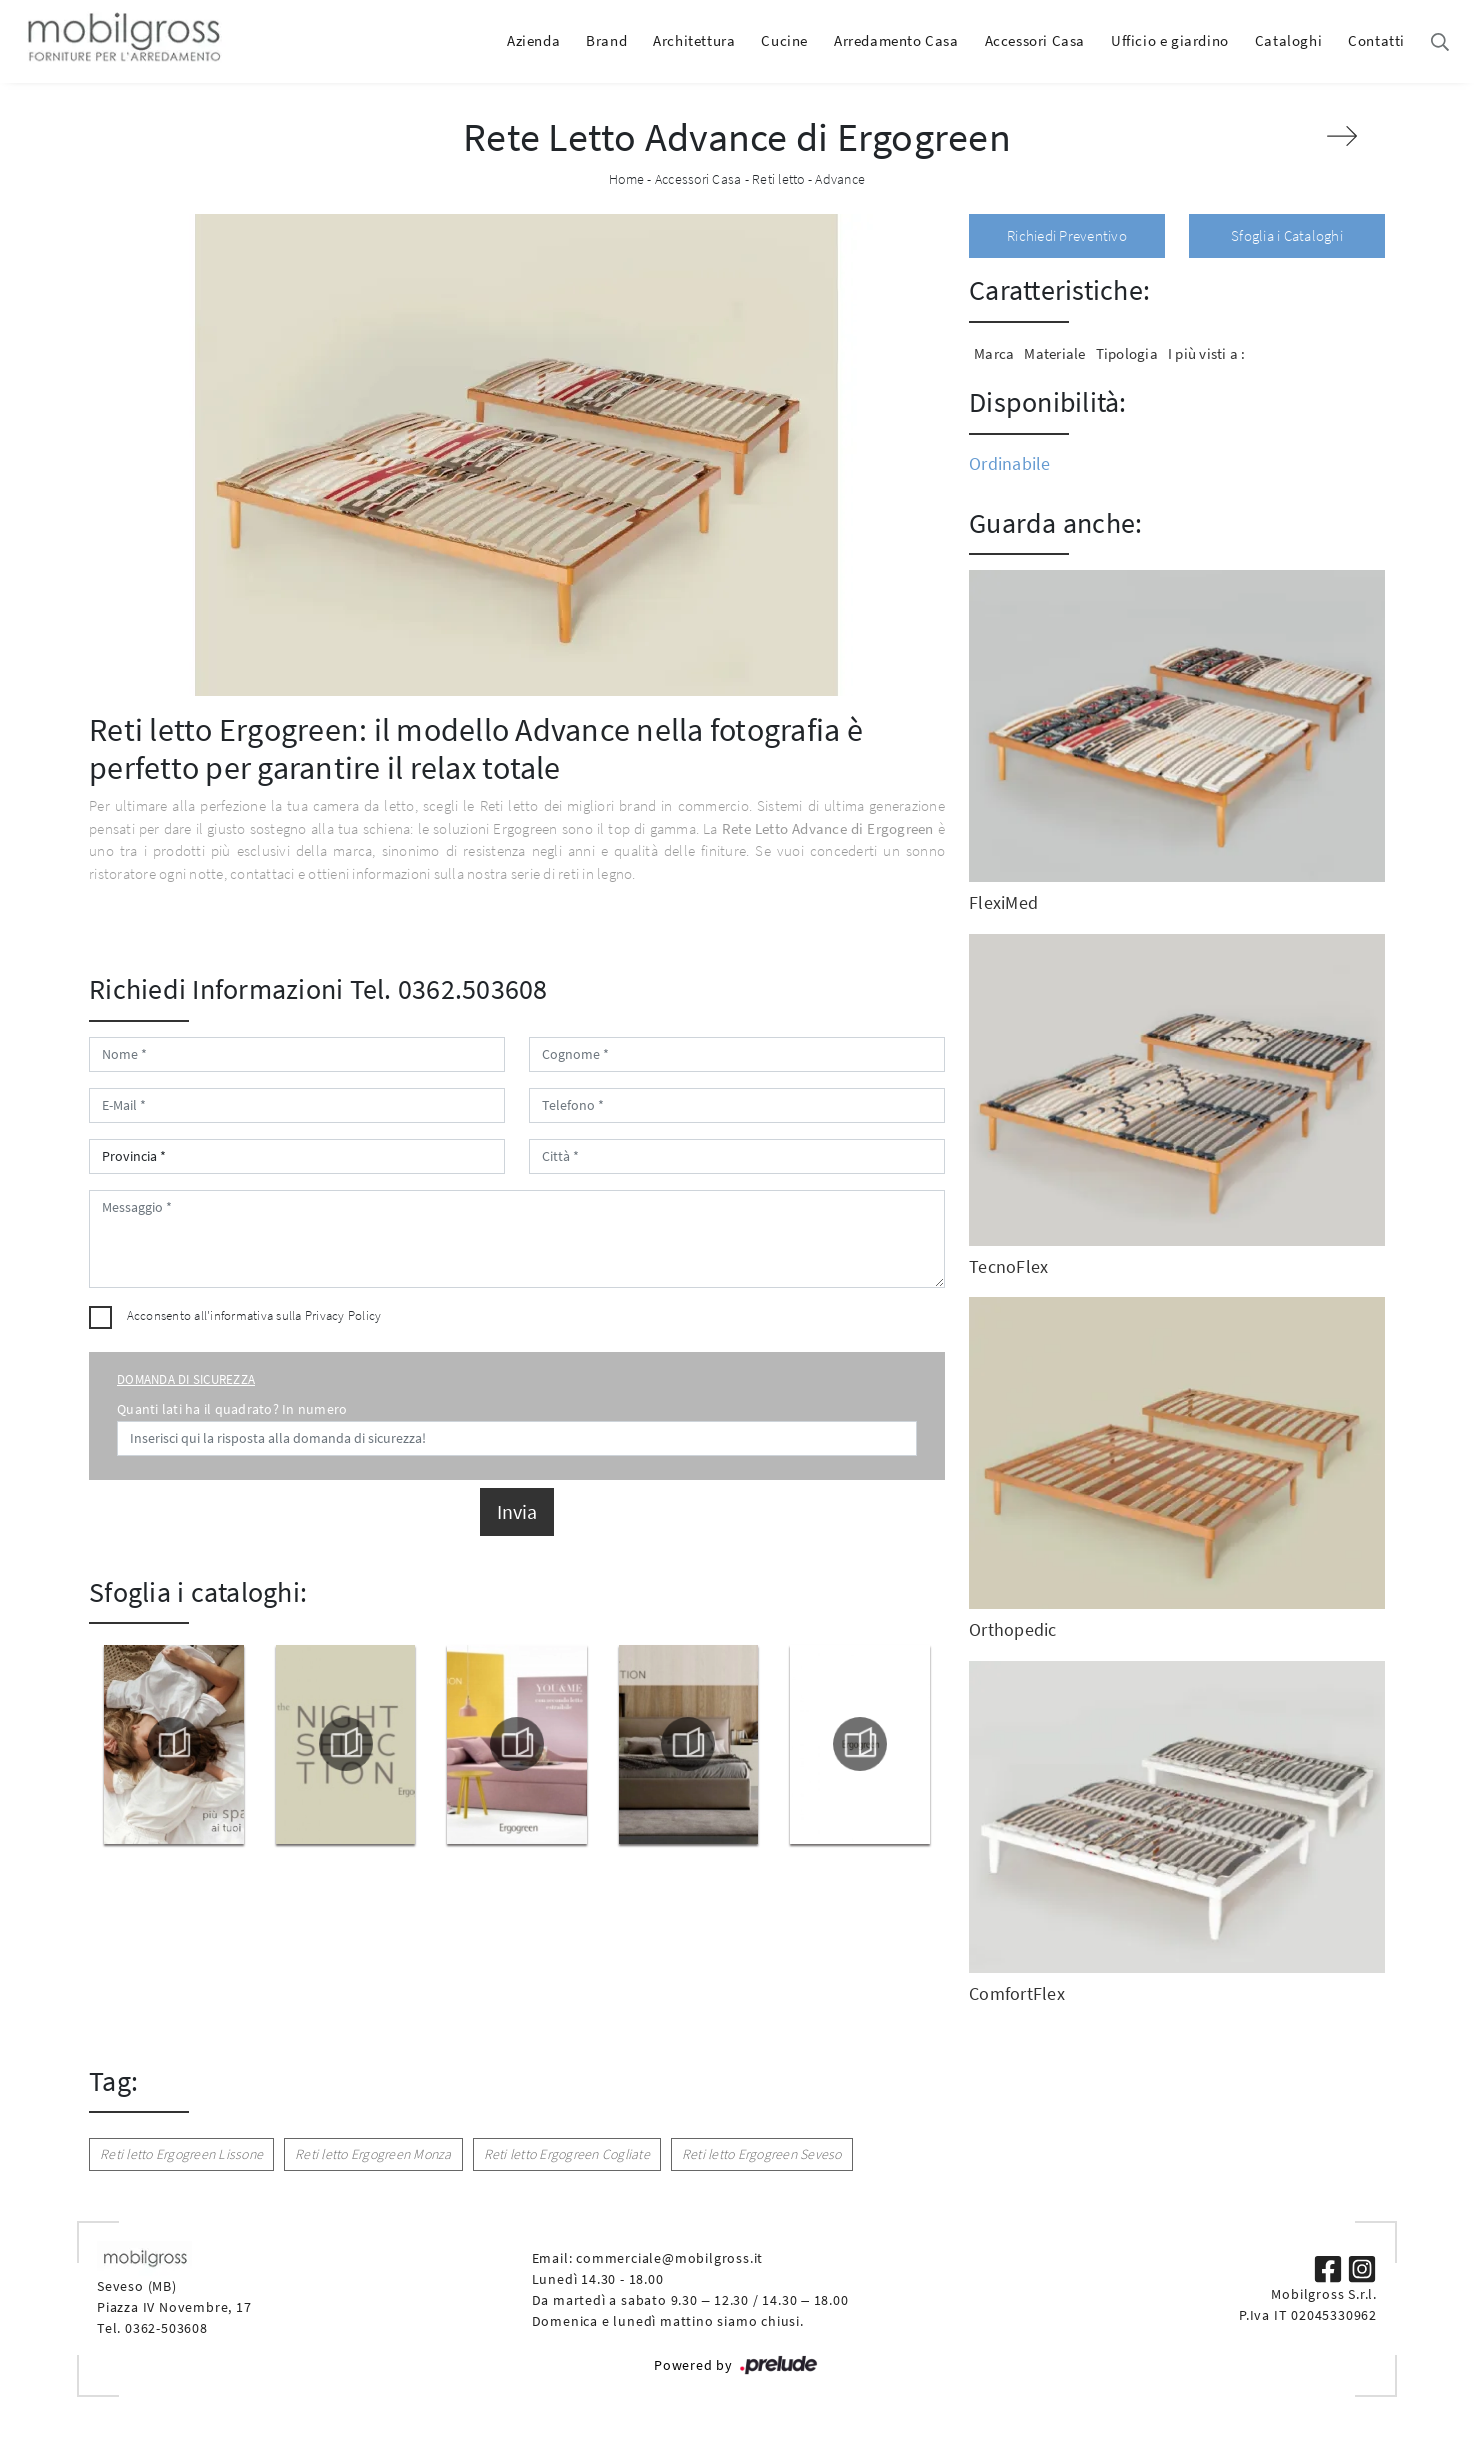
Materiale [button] (1054, 353)
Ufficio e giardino (1170, 40)
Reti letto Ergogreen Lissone (181, 2154)
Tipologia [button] (1127, 353)
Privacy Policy (343, 1315)
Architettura (694, 40)
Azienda (533, 40)
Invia (517, 1511)
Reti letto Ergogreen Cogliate (567, 2154)
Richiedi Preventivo (1067, 235)
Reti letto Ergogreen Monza (373, 2154)
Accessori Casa (1035, 40)
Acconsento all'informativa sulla (254, 1315)
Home (626, 179)
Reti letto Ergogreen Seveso (762, 2154)
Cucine (784, 40)
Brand (606, 40)
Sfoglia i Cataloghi (1287, 235)
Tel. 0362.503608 (449, 989)
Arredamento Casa (896, 40)
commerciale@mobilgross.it (669, 2258)
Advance (840, 179)
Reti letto (778, 179)
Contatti (1376, 40)
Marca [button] (994, 353)
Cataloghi (1288, 40)
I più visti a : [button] (1207, 353)
